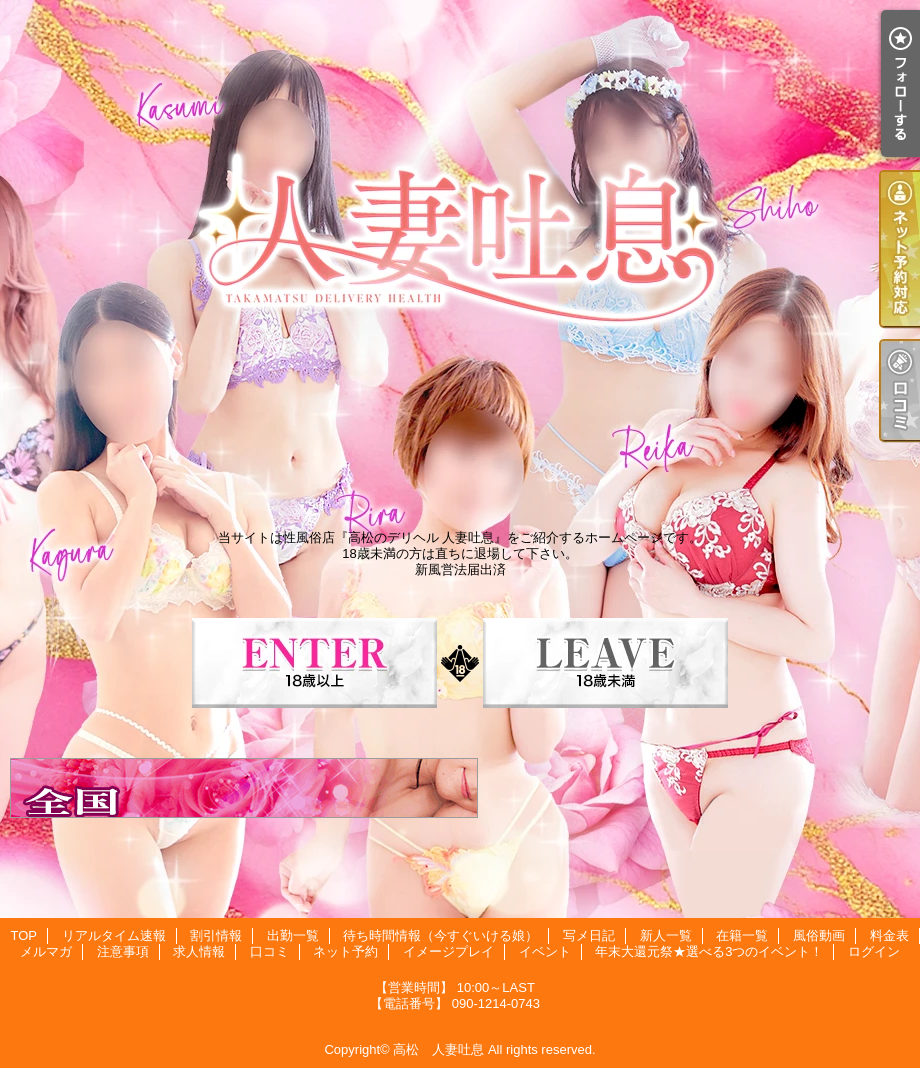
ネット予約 (345, 951)
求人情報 (199, 951)
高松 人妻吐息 (438, 1049)
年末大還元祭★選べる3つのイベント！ (709, 951)
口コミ (269, 951)
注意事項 (123, 951)
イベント (545, 951)
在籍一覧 (742, 935)
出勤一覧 (293, 935)
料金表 (889, 935)
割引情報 (216, 935)
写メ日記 (589, 935)
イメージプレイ (448, 951)
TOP (23, 935)
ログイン (874, 951)
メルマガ (46, 951)
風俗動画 (819, 935)
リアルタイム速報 (114, 935)
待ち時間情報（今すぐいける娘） (440, 935)
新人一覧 (666, 935)
